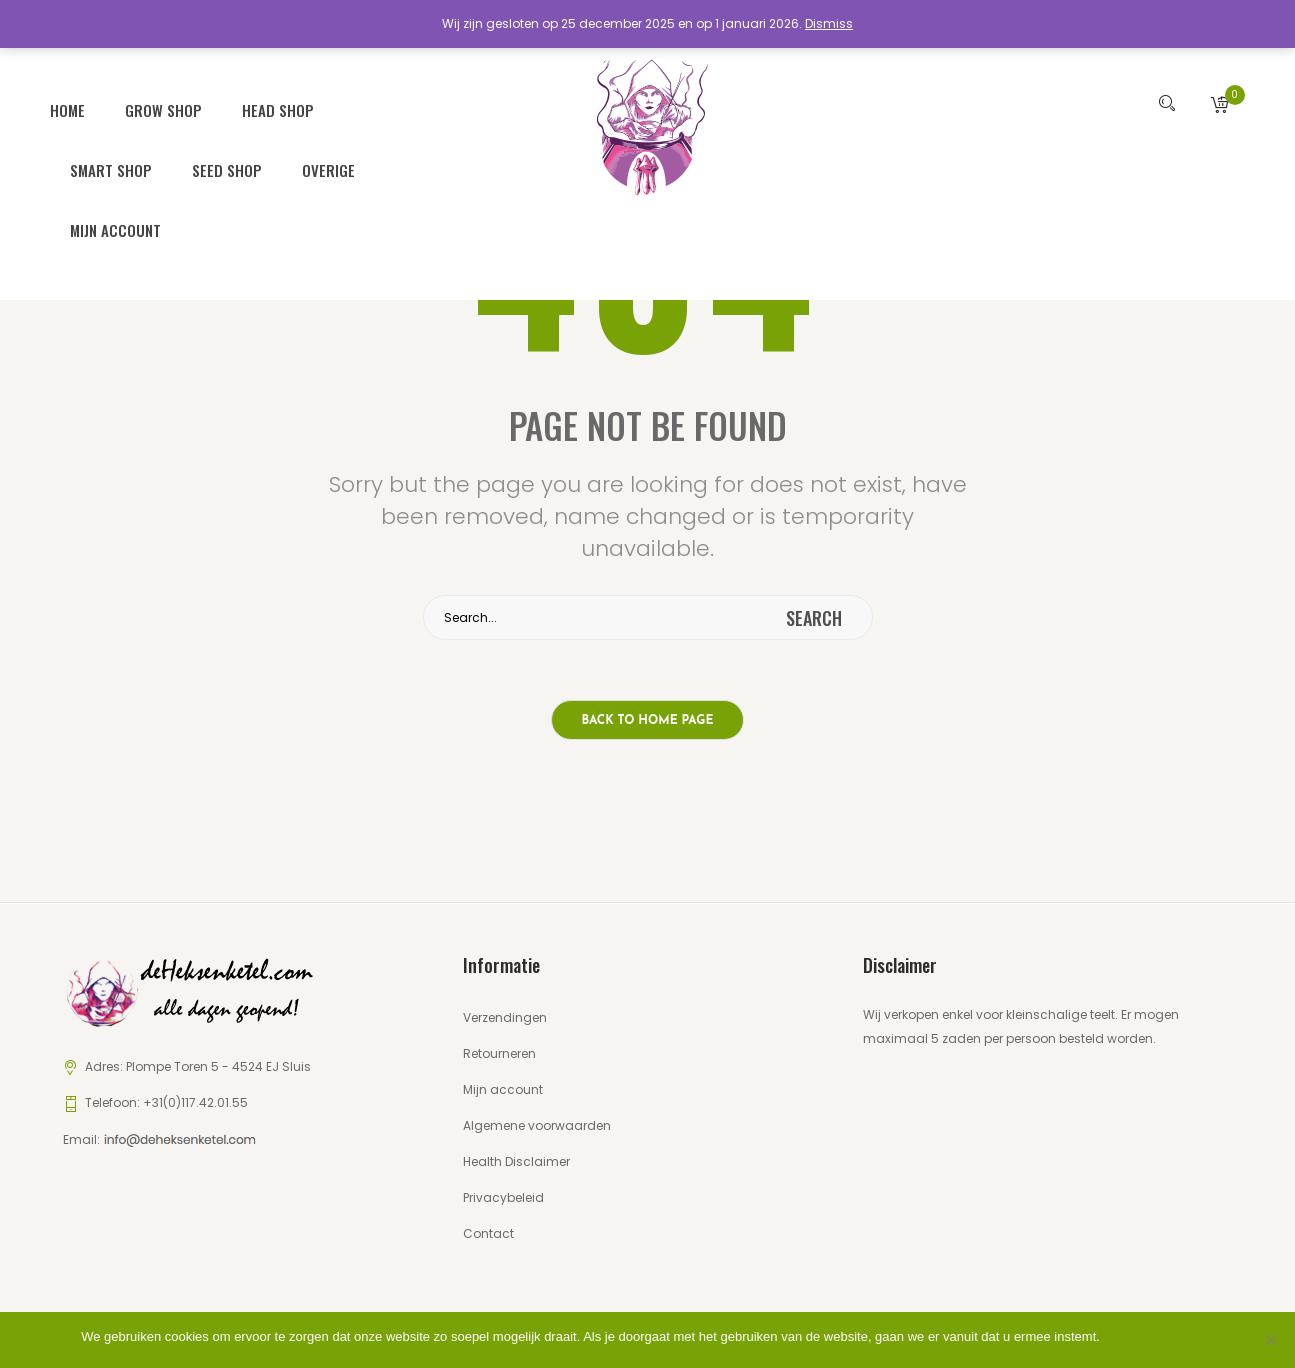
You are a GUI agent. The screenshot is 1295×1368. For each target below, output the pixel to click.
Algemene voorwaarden (537, 1120)
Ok (1118, 1336)
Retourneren (499, 1048)
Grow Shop (163, 106)
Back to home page (648, 717)
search (814, 614)
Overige (328, 166)
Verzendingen (505, 1012)
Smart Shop (111, 166)
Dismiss (829, 23)
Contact (488, 1228)
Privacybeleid (503, 1192)
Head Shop (278, 106)
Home (67, 106)
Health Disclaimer (516, 1156)
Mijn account (115, 226)
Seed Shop (227, 166)
